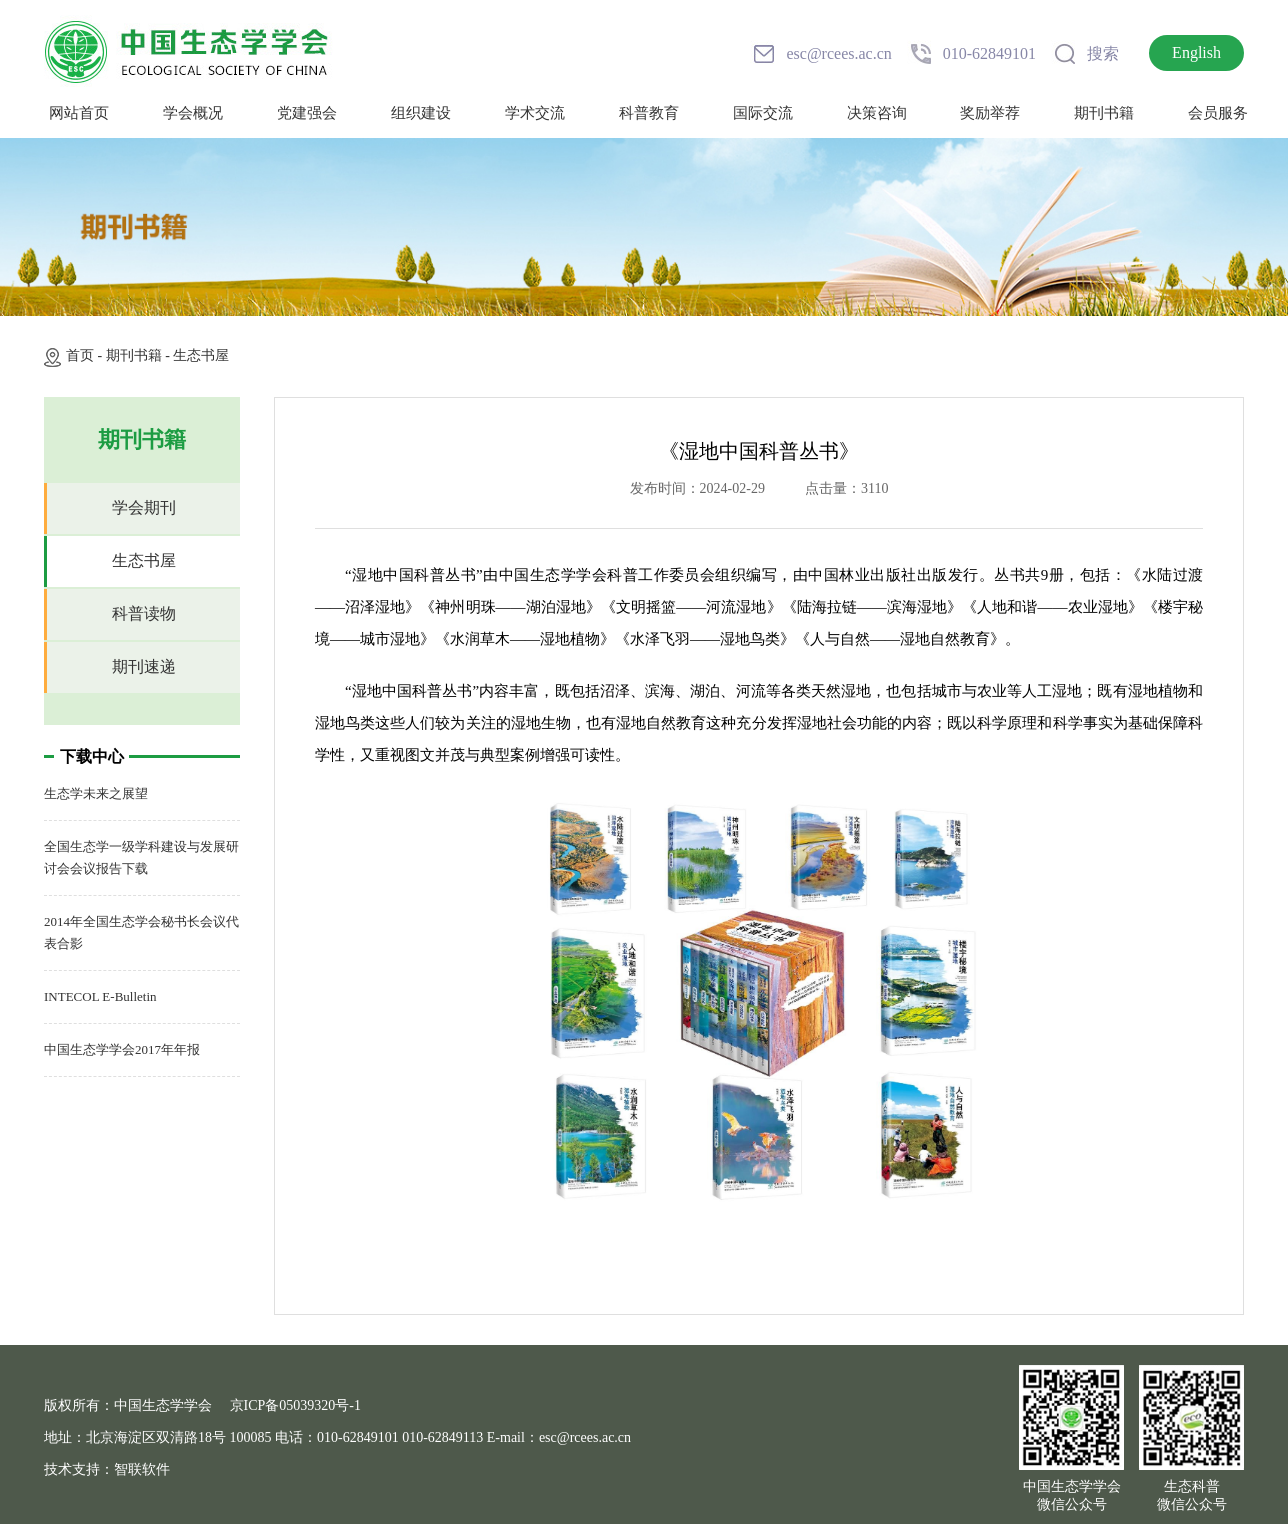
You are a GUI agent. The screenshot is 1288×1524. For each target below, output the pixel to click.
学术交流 (535, 113)
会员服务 (1218, 113)
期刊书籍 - (140, 355)
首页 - (86, 355)
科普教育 (649, 113)
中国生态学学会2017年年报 (122, 1049)
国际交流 (763, 113)
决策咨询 (877, 113)
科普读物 (144, 613)
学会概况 (193, 113)
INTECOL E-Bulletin (100, 996)
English (1196, 52)
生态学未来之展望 (96, 793)
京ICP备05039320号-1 (295, 1405)
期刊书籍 (1104, 113)
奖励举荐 (990, 113)
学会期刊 (144, 507)
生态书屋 (201, 355)
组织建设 (421, 113)
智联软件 (142, 1469)
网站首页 (79, 113)
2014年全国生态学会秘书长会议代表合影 (141, 932)
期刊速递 (144, 666)
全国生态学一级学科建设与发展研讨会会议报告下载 (141, 857)
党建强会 (307, 113)
